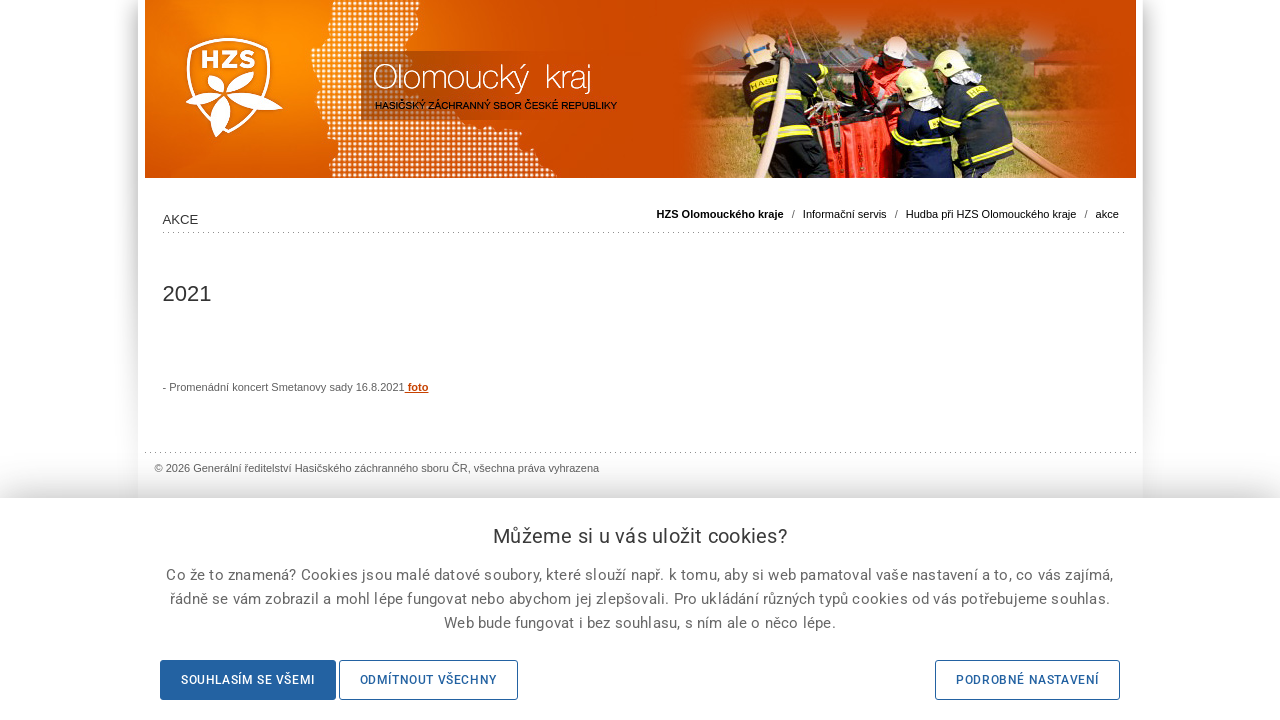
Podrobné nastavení (1027, 680)
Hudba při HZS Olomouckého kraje (991, 214)
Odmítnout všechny (428, 680)
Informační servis (845, 214)
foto (417, 387)
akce (1107, 214)
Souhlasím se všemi (248, 680)
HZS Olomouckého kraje (720, 214)
